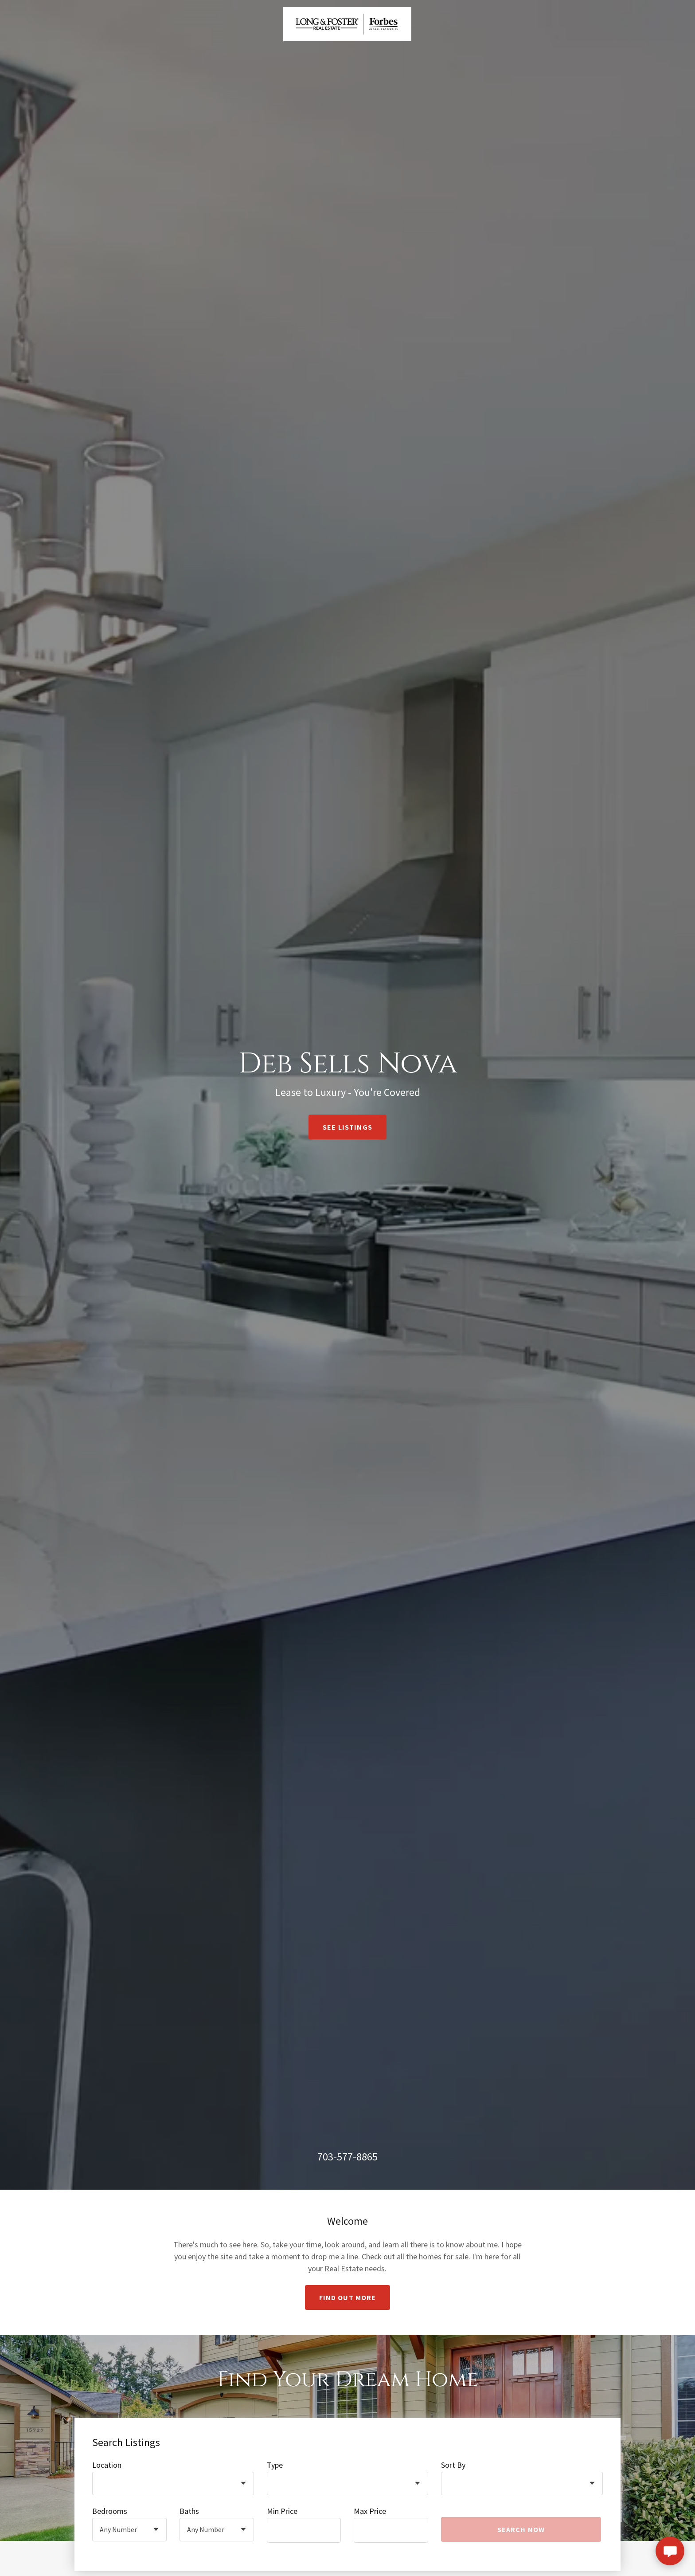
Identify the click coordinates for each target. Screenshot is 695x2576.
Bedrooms (109, 2511)
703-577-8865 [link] (347, 2157)
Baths (189, 2511)
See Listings (347, 1127)
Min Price (282, 2511)
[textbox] (304, 2530)
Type (275, 2465)
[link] (347, 23)
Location (106, 2465)
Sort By (453, 2465)
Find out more (347, 2297)
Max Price (370, 2511)
